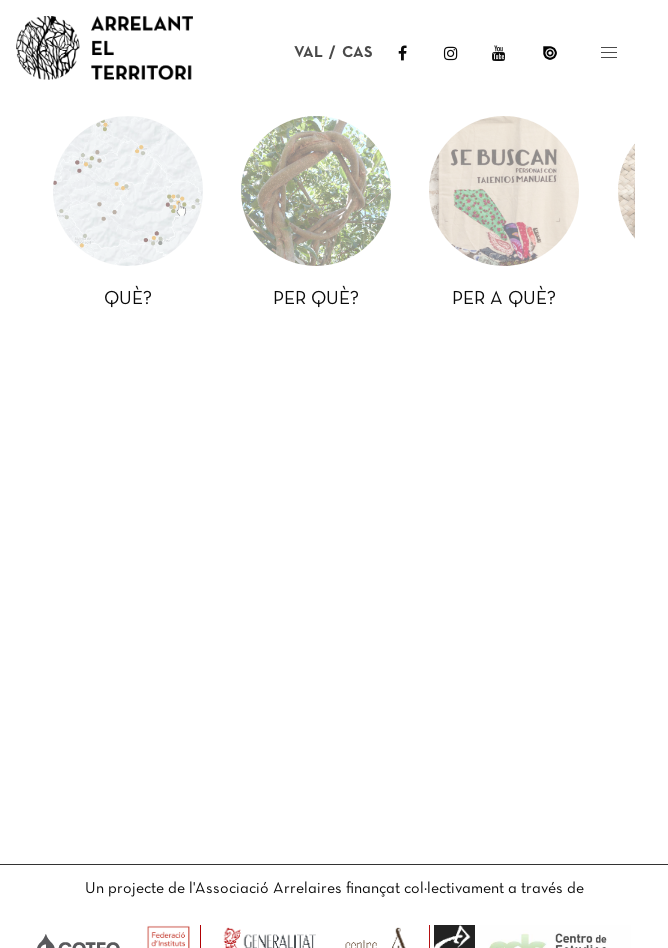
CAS (357, 53)
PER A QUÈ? (504, 299)
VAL (308, 53)
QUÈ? (128, 299)
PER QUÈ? (316, 299)
